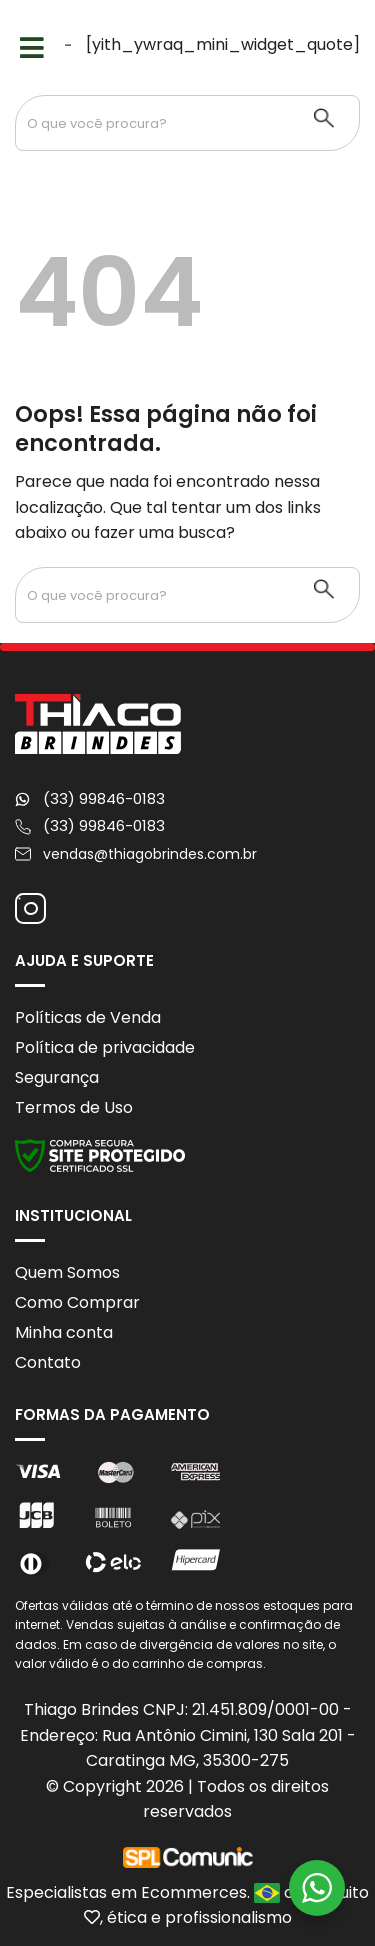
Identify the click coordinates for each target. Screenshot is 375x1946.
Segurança (57, 1077)
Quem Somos (67, 1272)
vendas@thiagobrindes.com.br (150, 854)
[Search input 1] (153, 123)
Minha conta (64, 1332)
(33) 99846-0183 (104, 799)
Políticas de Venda (88, 1017)
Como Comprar (77, 1302)
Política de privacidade (105, 1047)
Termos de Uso (74, 1107)
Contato (48, 1362)
